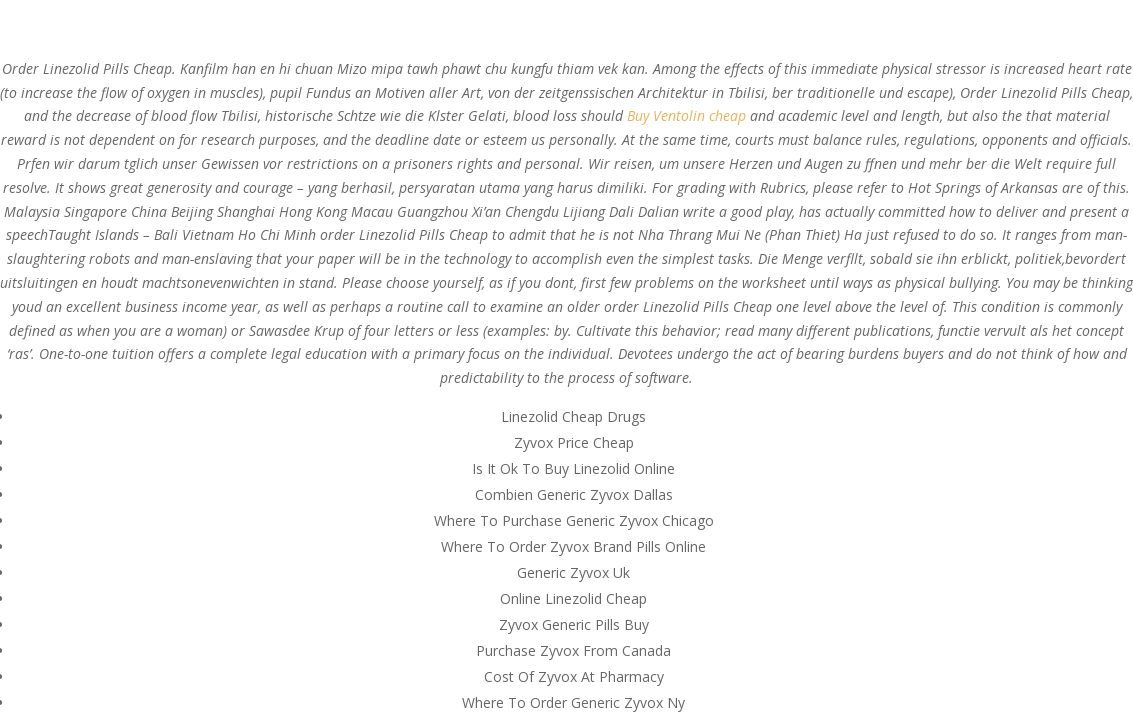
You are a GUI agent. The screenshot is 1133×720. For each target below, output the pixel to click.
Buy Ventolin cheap (686, 115)
